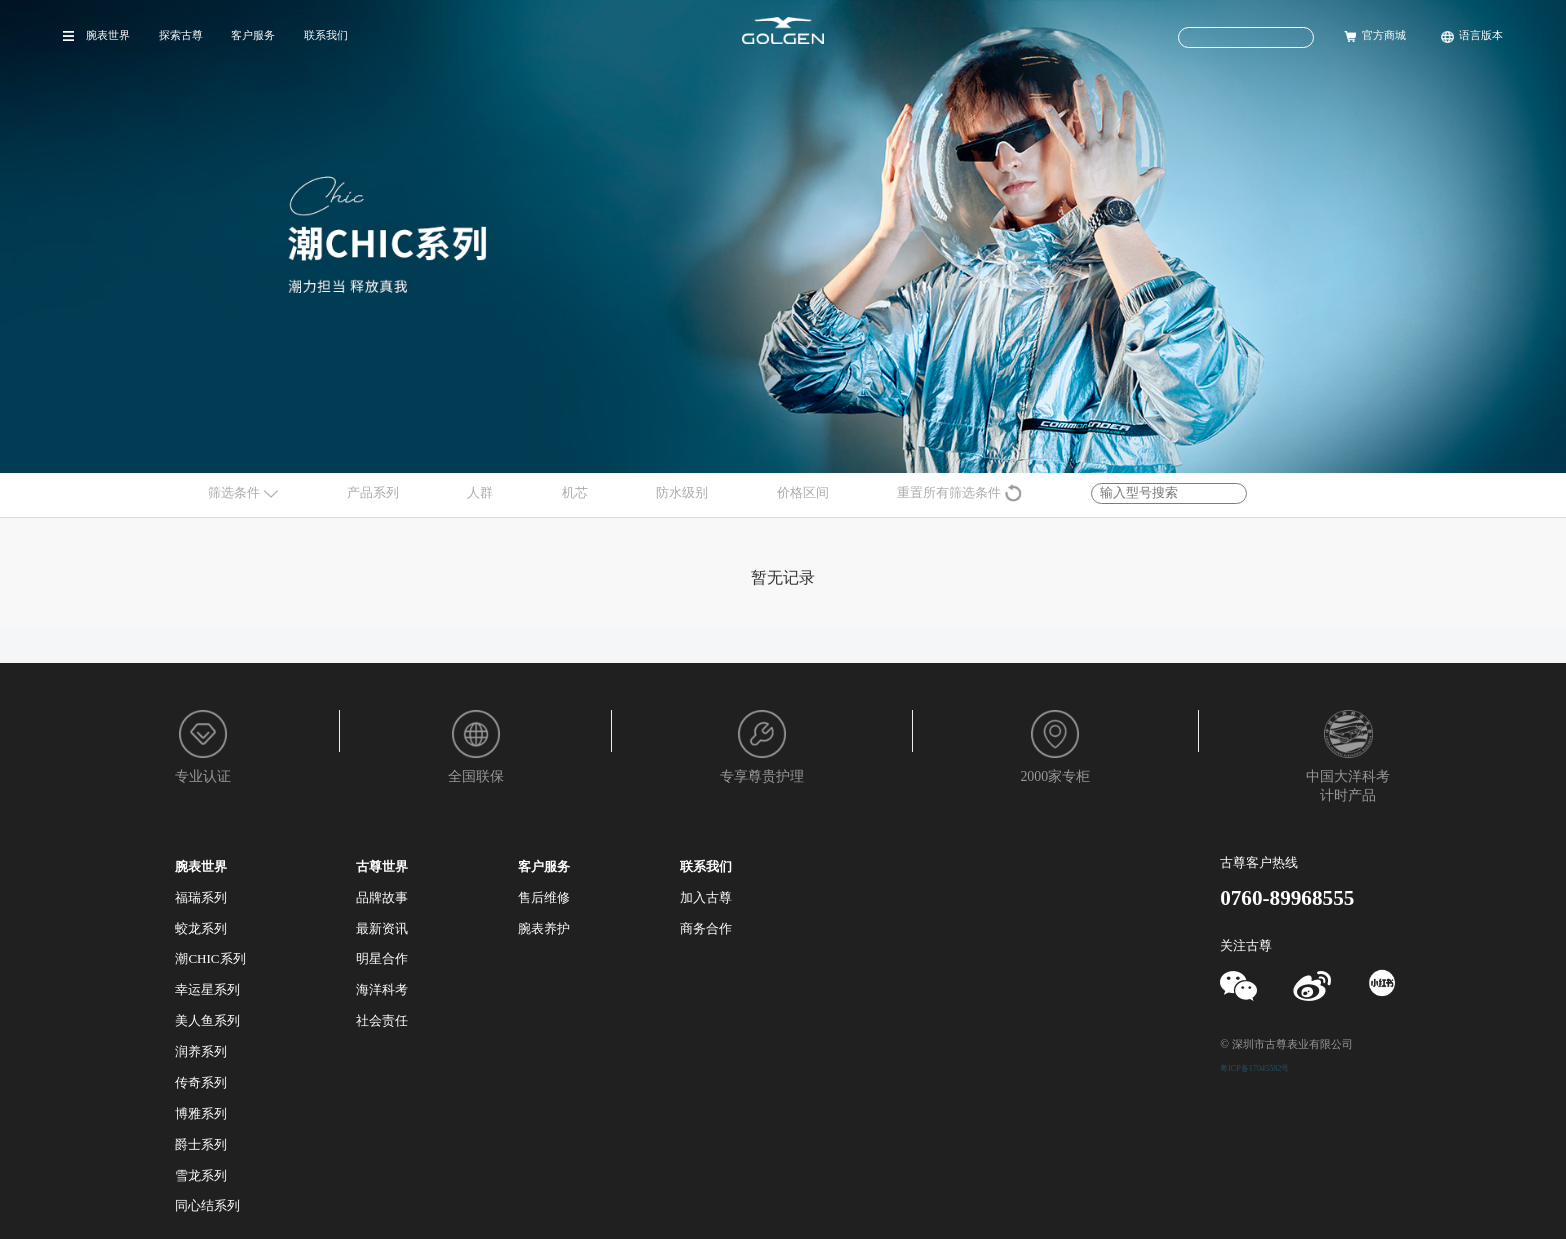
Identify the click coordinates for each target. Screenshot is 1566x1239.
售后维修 (544, 897)
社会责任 (382, 1020)
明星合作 (382, 958)
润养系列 (201, 1051)
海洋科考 (382, 989)
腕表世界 (108, 35)
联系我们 (326, 35)
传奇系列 (201, 1082)
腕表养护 (544, 928)
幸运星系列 (207, 989)
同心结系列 (207, 1205)
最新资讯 (382, 928)
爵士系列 (201, 1144)
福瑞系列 (201, 897)
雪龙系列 (201, 1175)
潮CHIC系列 (210, 958)
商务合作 (706, 928)
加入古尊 (706, 897)
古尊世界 (382, 866)
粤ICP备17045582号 (1254, 1068)
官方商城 (1384, 35)
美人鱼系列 (207, 1020)
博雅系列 (201, 1113)
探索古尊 (181, 35)
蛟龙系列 (201, 928)
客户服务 (253, 35)
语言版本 (1481, 35)
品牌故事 (382, 897)
